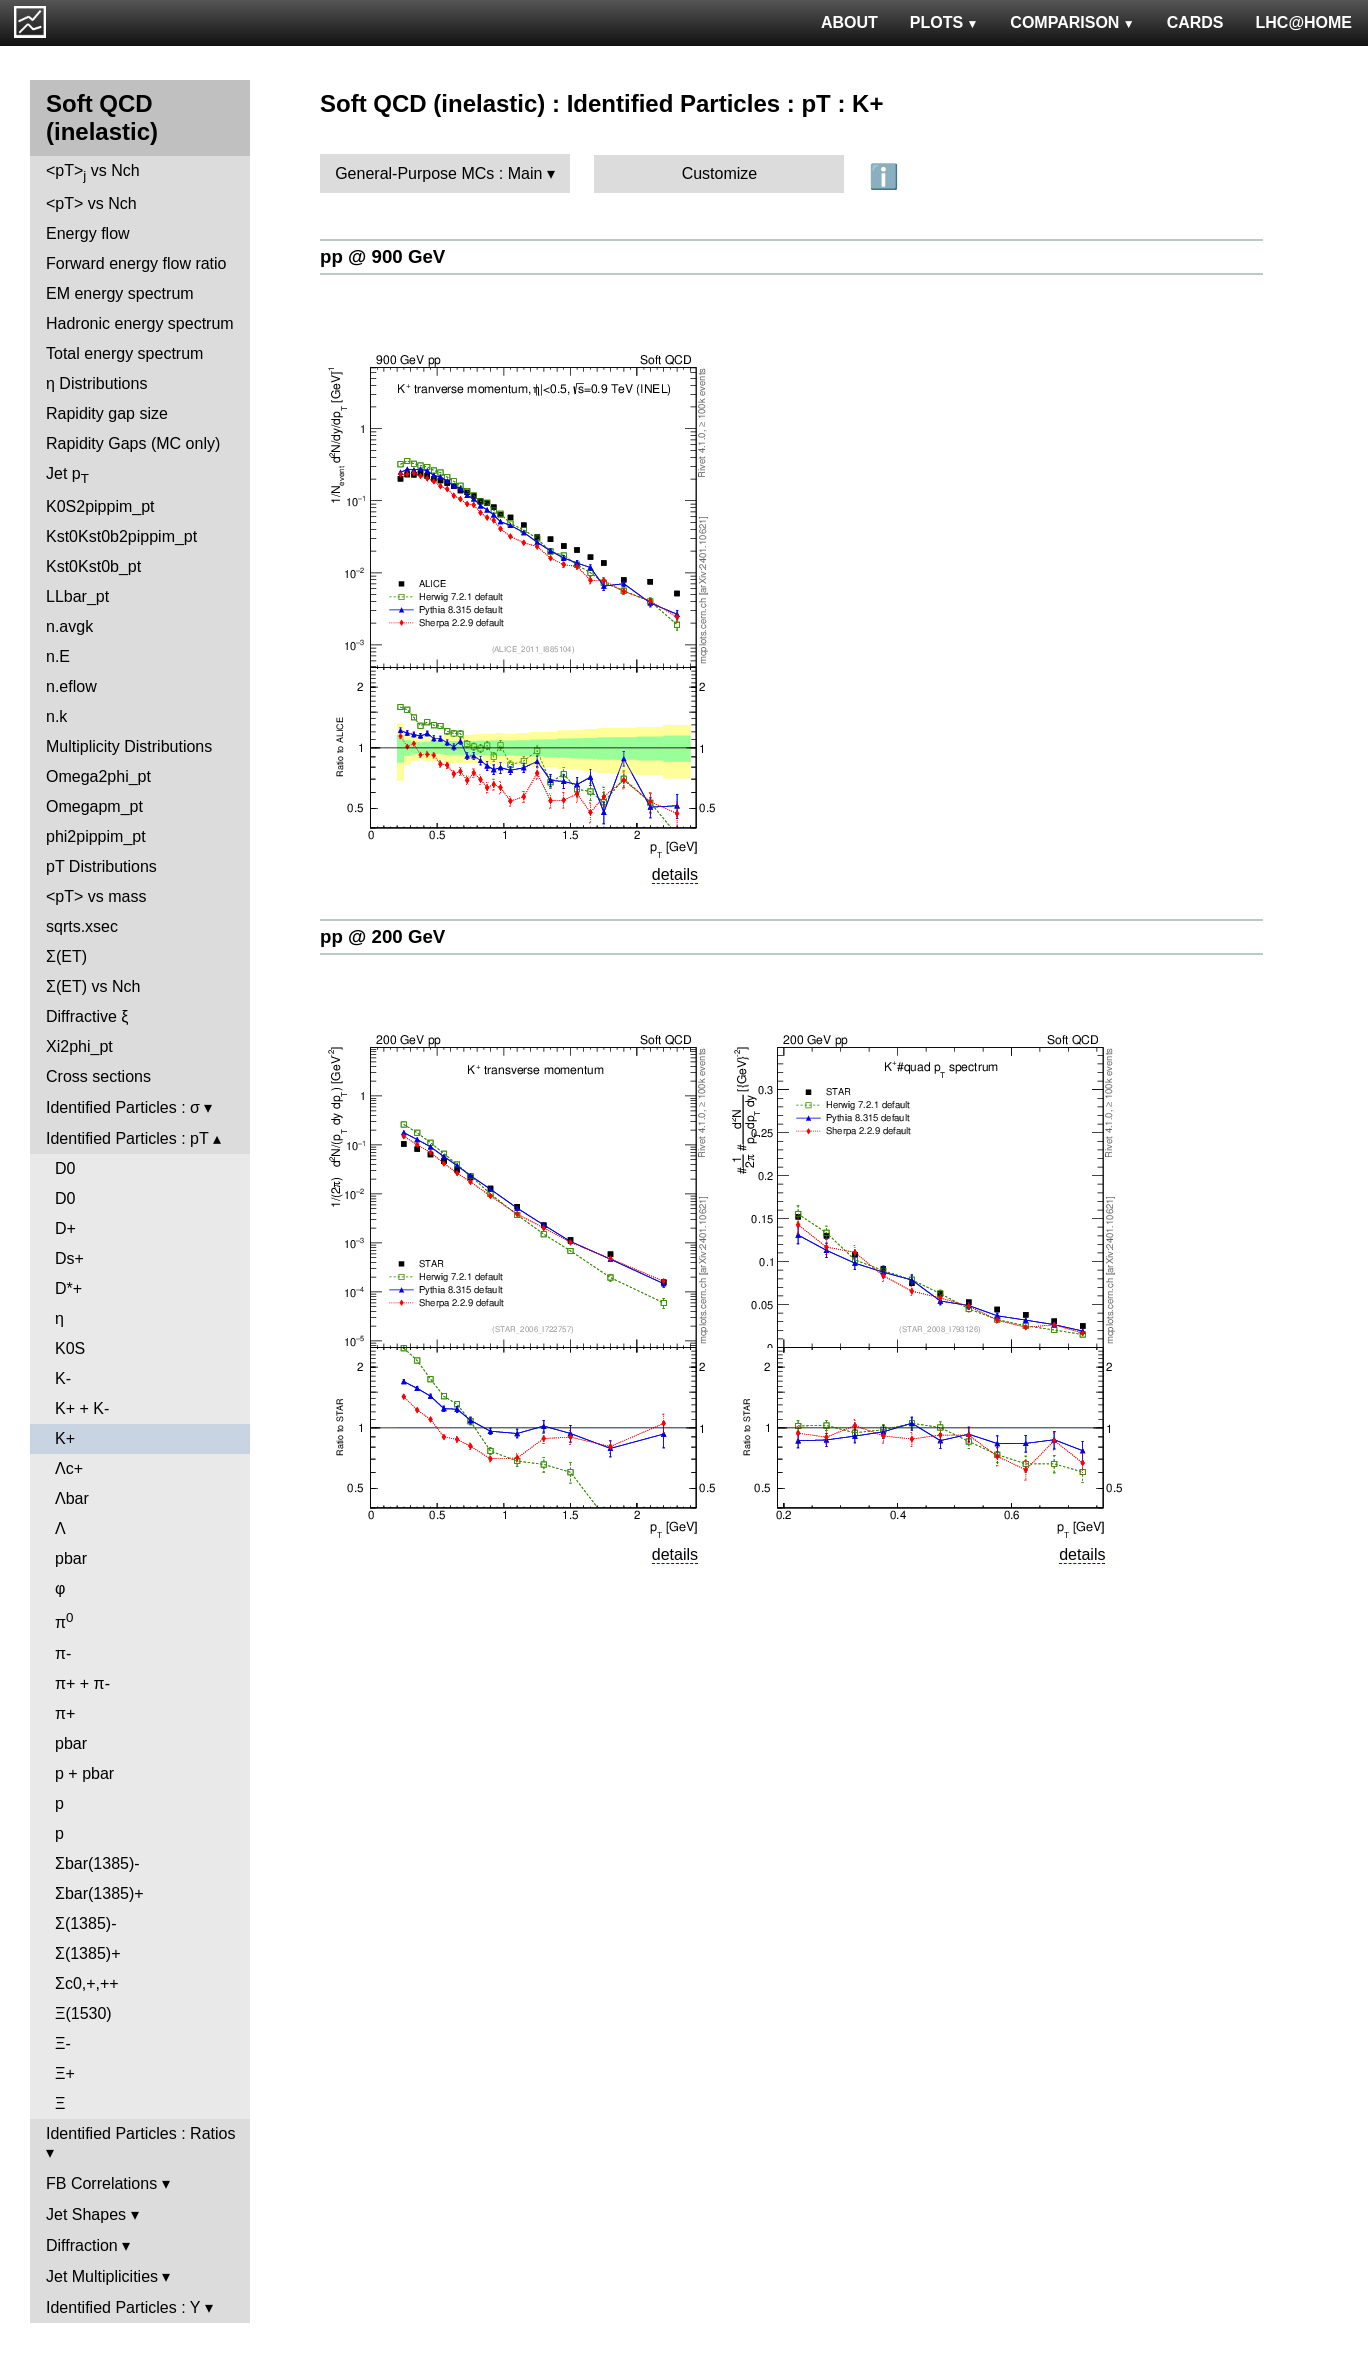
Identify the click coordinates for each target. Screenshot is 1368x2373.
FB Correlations (101, 2183)
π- (63, 1653)
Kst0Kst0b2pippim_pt (121, 536)
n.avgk (69, 626)
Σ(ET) (66, 956)
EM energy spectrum (120, 293)
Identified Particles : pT (127, 1138)
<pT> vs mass (96, 896)
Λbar (72, 1498)
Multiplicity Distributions (129, 746)
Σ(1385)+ (87, 1953)
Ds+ (69, 1258)
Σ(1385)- (85, 1923)
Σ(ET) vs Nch (93, 986)
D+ (65, 1228)
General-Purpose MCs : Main (438, 173)
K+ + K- (82, 1408)
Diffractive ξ (87, 1016)
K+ (65, 1438)
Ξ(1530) (83, 2013)
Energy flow (88, 233)
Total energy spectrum (124, 353)
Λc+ (69, 1468)
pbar (71, 1558)
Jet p (67, 475)
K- (63, 1378)
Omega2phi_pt (98, 776)
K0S (70, 1348)
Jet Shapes (86, 2214)
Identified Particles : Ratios (140, 2133)
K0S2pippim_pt (100, 506)
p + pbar (84, 1773)
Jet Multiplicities (102, 2276)
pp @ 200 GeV (382, 936)
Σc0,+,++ (87, 1983)
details (675, 874)
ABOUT (849, 22)
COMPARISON (1072, 22)
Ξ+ (65, 2073)
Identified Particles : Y (123, 2307)
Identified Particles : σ (123, 1107)
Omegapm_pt (94, 806)
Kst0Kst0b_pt (93, 566)
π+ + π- (82, 1683)
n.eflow (71, 686)
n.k (56, 716)
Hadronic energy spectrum (140, 323)
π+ (65, 1713)
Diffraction (82, 2245)
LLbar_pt (77, 596)
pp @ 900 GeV (382, 256)
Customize (720, 173)
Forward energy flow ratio (136, 263)
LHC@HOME (1304, 22)
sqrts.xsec (82, 926)
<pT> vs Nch (93, 172)
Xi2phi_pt (79, 1046)
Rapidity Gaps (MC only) (133, 443)
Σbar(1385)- (97, 1863)
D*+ (68, 1288)
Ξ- (63, 2043)
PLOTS (944, 22)
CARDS (1195, 22)
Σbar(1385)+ (99, 1893)
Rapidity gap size (107, 413)
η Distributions (96, 383)
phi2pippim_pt (96, 836)
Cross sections (98, 1076)
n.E (58, 656)
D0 (65, 1168)
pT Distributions (101, 866)
